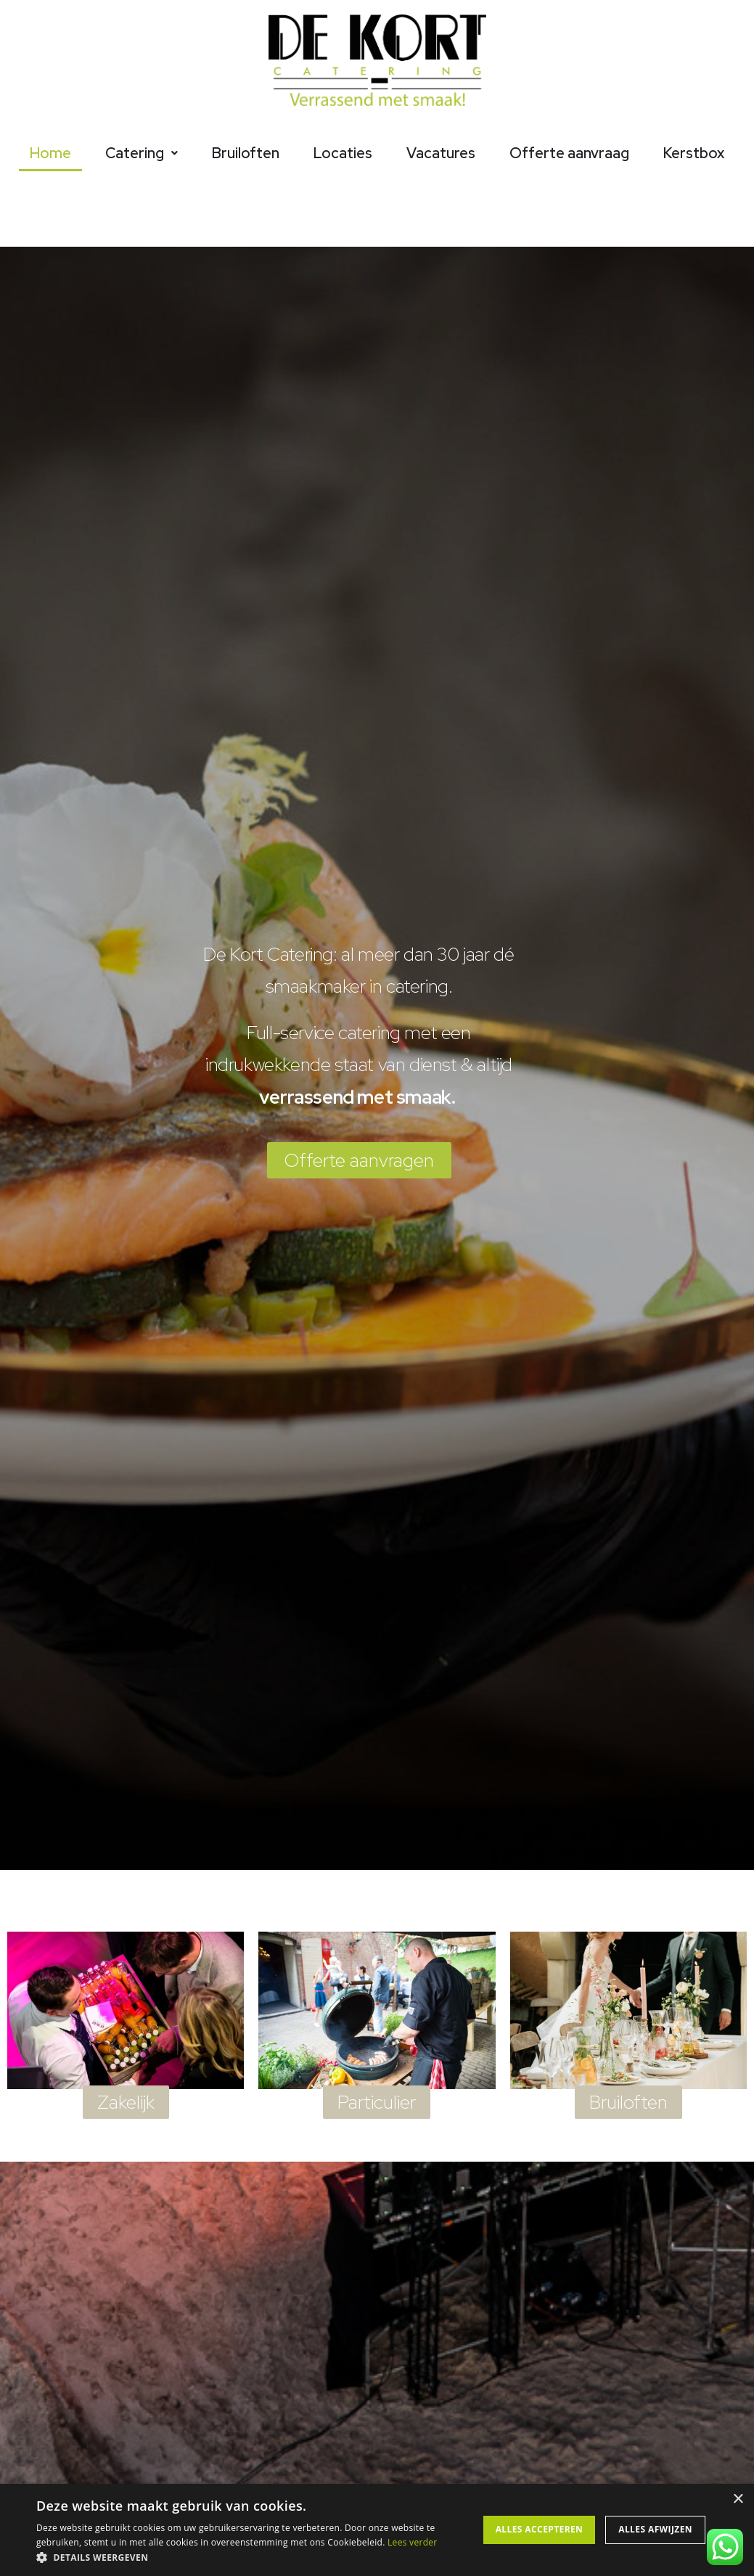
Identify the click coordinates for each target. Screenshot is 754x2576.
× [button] (737, 2499)
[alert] (377, 2530)
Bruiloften (245, 153)
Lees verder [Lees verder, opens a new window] (413, 2542)
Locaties (343, 153)
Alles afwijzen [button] (655, 2529)
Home (50, 153)
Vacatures (440, 153)
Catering (141, 153)
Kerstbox (693, 153)
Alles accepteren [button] (539, 2529)
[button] (255, 2557)
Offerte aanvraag (569, 153)
